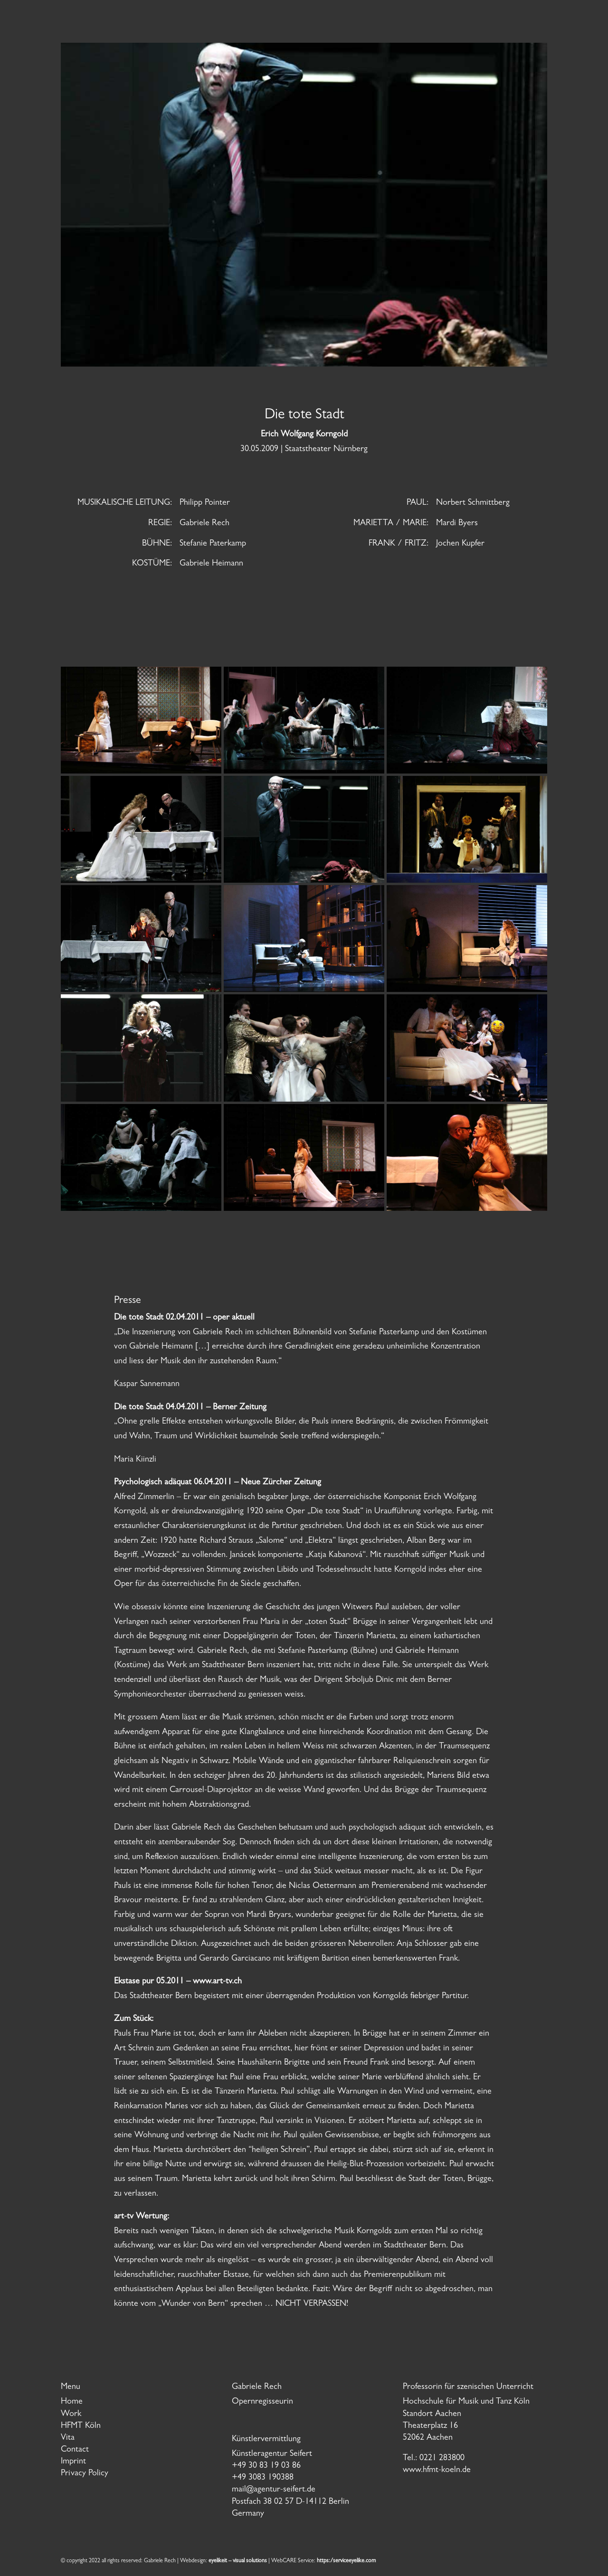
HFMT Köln (81, 2426)
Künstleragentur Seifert (272, 2454)
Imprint (73, 2462)
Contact (75, 2450)
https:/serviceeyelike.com (346, 2561)
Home (72, 2402)
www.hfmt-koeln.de (437, 2470)
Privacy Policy (84, 2474)
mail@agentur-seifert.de (273, 2490)
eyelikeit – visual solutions (238, 2561)
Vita (68, 2438)
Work (71, 2414)
